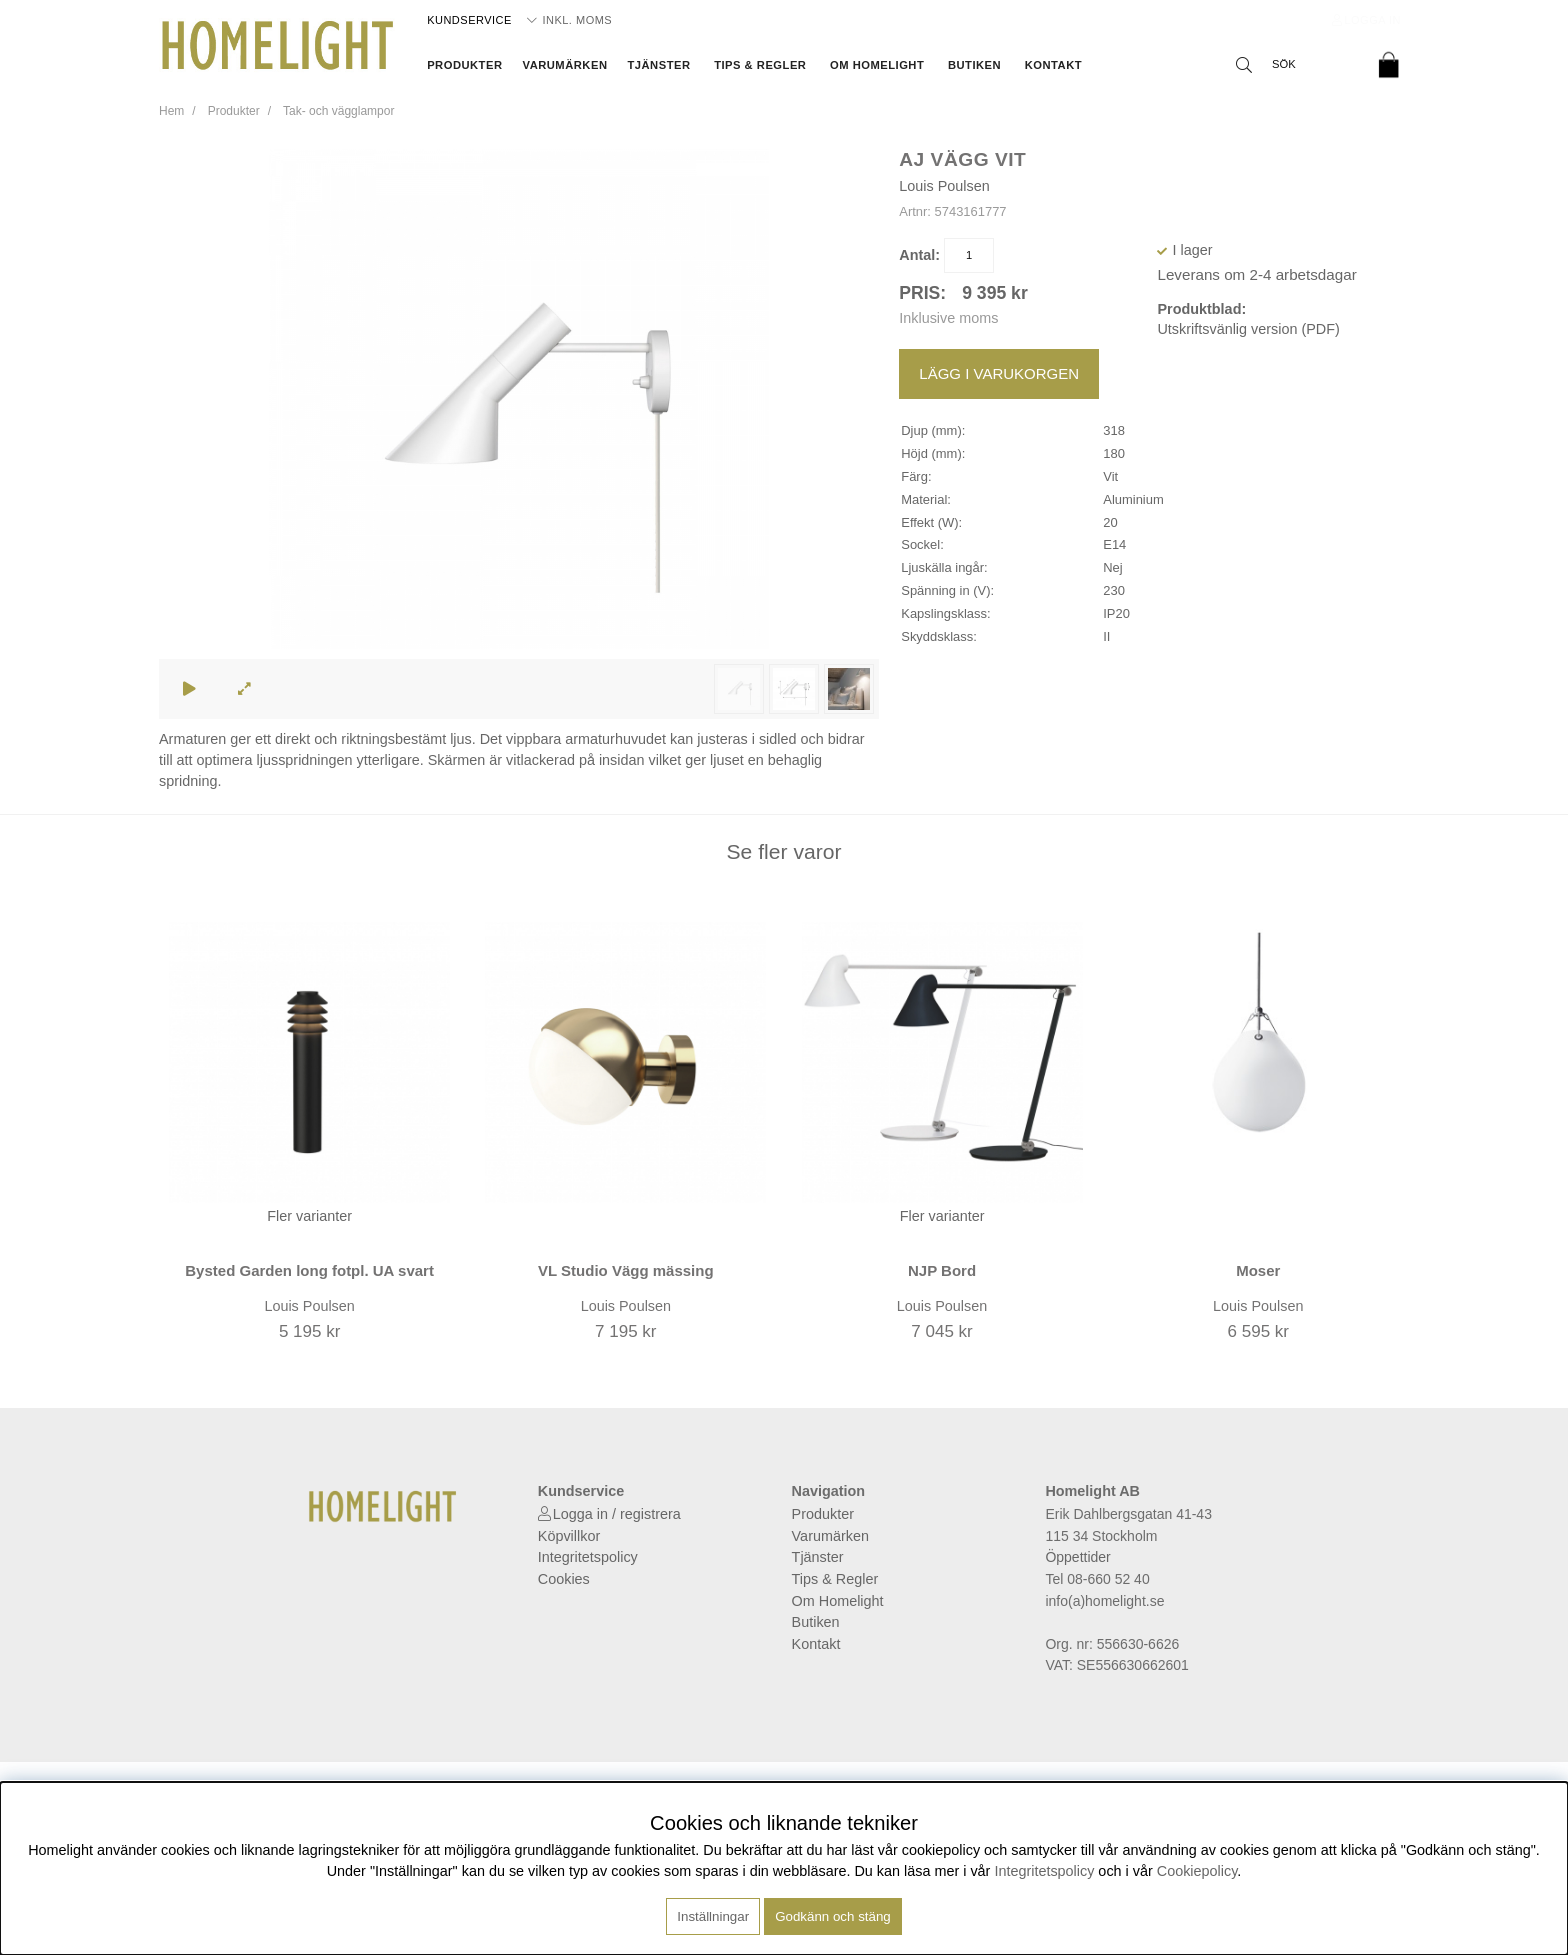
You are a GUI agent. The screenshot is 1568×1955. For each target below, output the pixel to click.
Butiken (974, 65)
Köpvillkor (569, 1536)
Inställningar (713, 1916)
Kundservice (469, 20)
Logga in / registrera (617, 1514)
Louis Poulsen (944, 186)
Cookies (564, 1579)
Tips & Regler (760, 65)
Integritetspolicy (588, 1557)
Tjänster (658, 65)
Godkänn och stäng (833, 1916)
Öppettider (1077, 1557)
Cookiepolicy (1197, 1871)
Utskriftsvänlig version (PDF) (1248, 329)
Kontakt (1053, 65)
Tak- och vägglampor (338, 111)
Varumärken (565, 65)
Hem (171, 111)
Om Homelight (877, 65)
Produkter (464, 65)
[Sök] (1294, 65)
